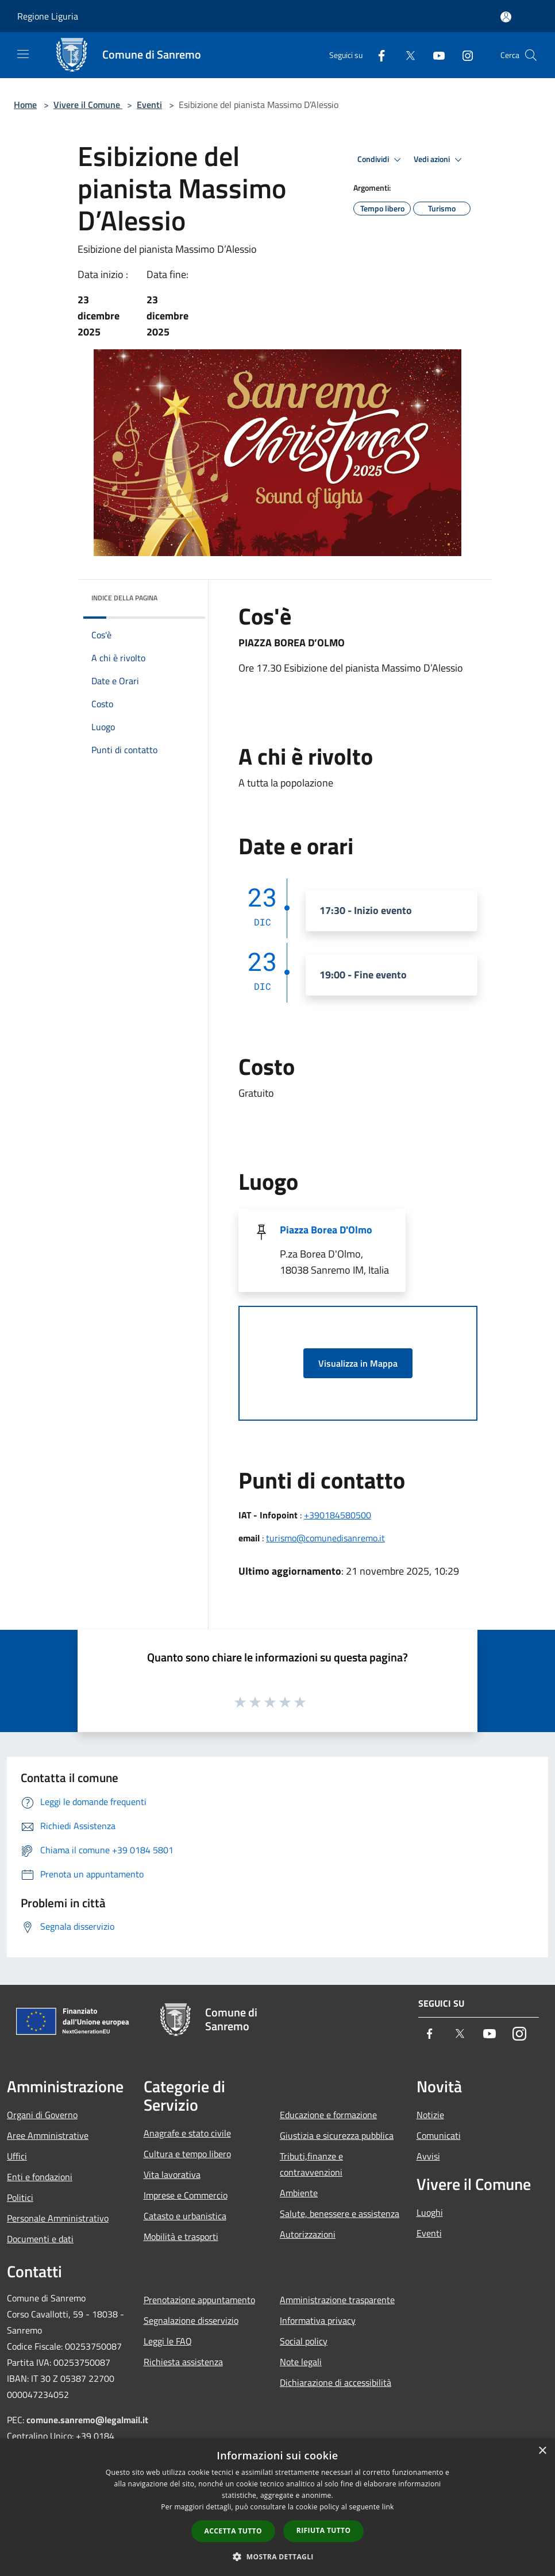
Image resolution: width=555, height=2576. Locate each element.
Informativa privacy (318, 2320)
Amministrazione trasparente (337, 2300)
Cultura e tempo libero (187, 2154)
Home (25, 104)
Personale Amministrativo (58, 2218)
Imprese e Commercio (186, 2195)
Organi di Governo (42, 2115)
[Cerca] (531, 55)
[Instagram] (463, 55)
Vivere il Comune (87, 104)
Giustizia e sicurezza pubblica (337, 2135)
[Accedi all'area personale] (506, 17)
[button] (277, 2556)
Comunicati (439, 2135)
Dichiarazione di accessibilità (335, 2382)
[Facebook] (376, 55)
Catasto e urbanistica (185, 2216)
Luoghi (430, 2212)
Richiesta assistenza (183, 2362)
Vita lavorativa (172, 2174)
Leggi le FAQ (168, 2341)
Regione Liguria (47, 16)
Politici (20, 2197)
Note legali (301, 2362)
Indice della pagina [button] (124, 597)
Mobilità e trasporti (181, 2236)
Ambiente (299, 2193)
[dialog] (277, 2507)
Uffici (17, 2156)
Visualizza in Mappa (358, 1363)
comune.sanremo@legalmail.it (87, 2420)
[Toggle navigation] (23, 54)
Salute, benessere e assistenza (339, 2213)
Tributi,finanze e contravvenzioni (311, 2164)
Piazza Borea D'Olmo (326, 1229)
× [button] (542, 2451)
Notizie (430, 2115)
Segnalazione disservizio (191, 2320)
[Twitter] (405, 55)
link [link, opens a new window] (388, 2507)
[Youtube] (434, 55)
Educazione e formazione (328, 2115)
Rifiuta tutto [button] (323, 2530)
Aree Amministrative (47, 2135)
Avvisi (428, 2156)
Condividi (380, 160)
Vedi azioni (439, 160)
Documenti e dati (40, 2239)
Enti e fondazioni (39, 2177)
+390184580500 (337, 1515)
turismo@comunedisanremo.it (325, 1538)
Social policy (303, 2341)
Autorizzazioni (308, 2234)
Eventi (149, 104)
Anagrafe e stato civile (187, 2133)
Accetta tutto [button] (233, 2531)
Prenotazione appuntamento (199, 2300)
